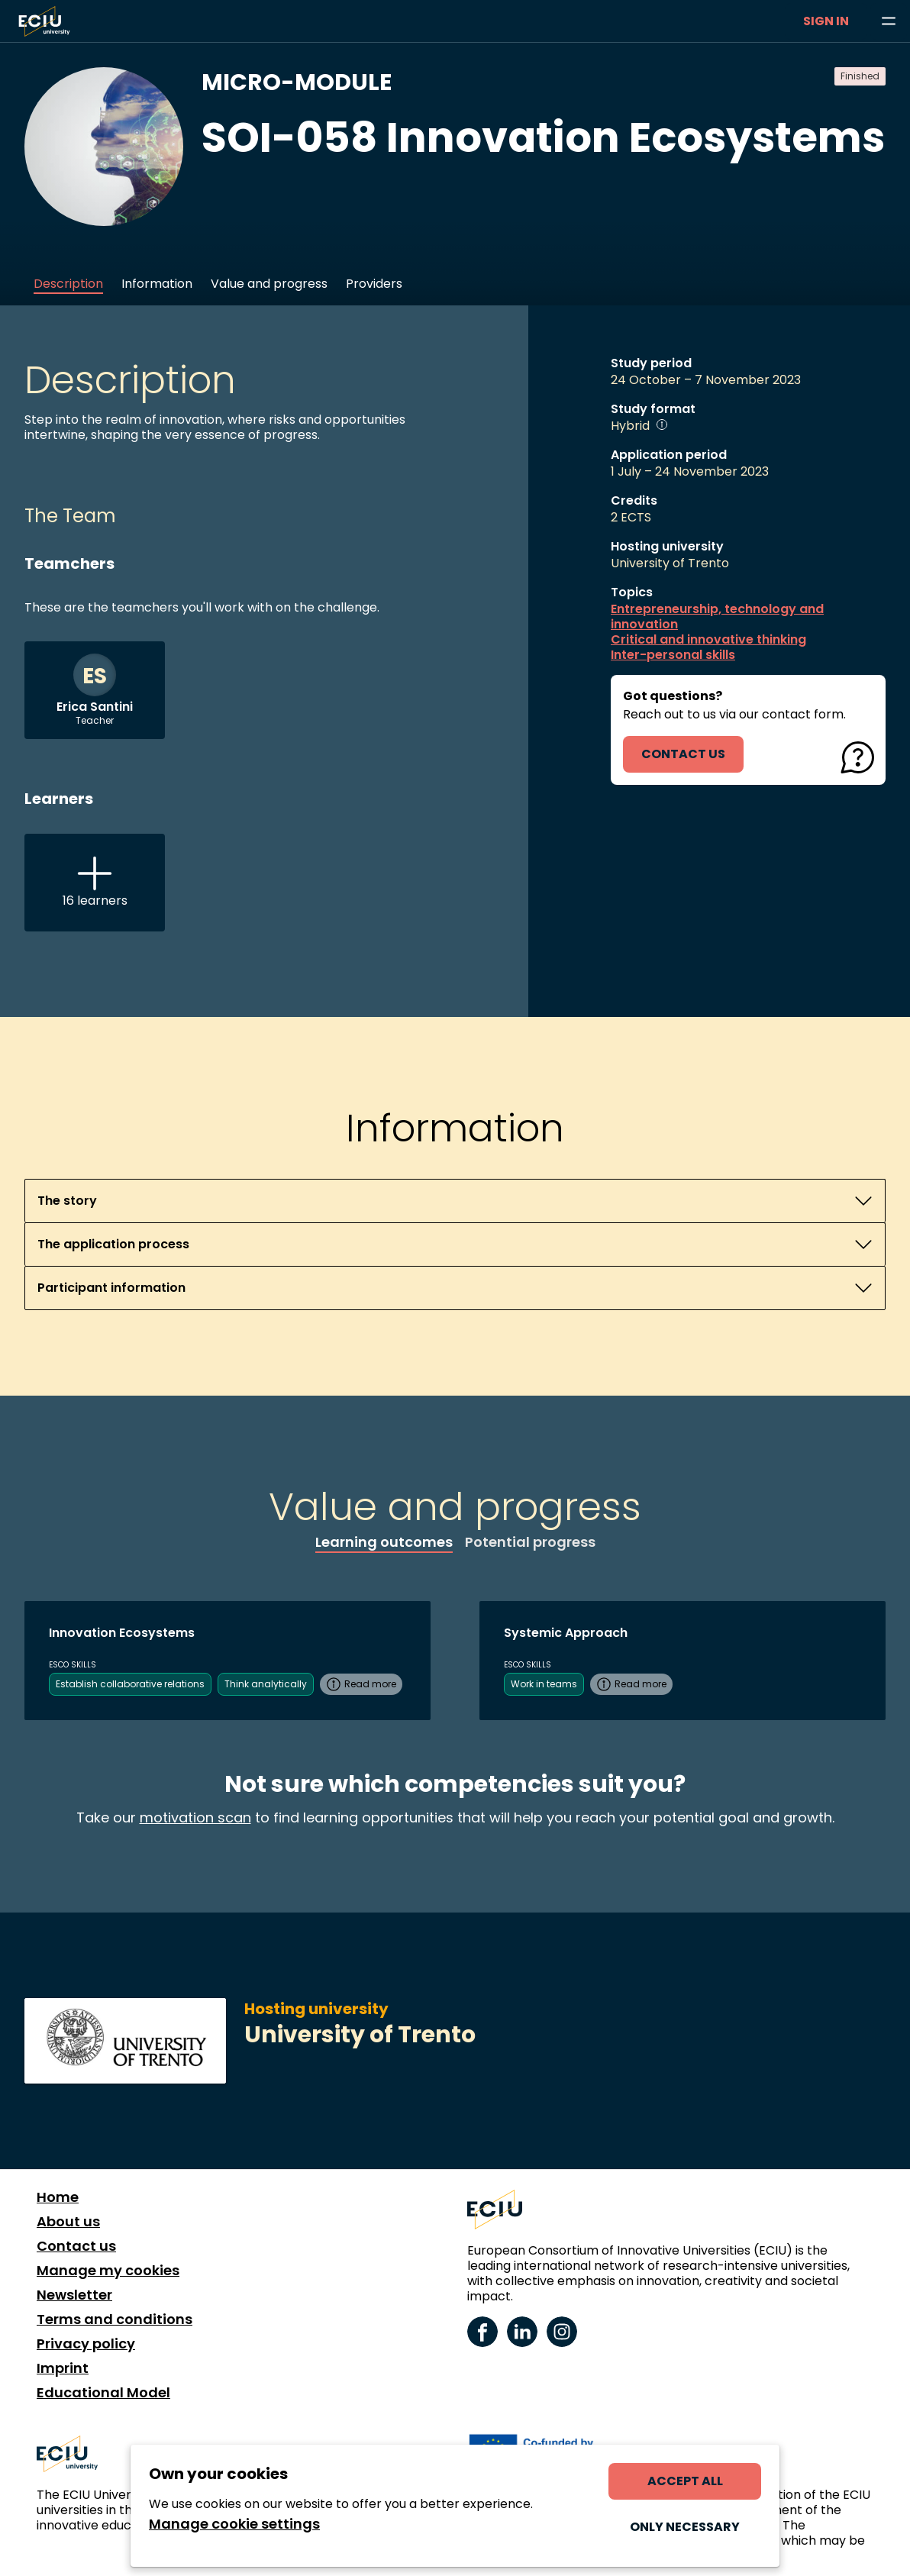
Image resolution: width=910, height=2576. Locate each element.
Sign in (826, 21)
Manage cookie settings (234, 2524)
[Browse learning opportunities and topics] (888, 21)
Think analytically (265, 1683)
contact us (683, 754)
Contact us (76, 2246)
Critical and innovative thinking (708, 639)
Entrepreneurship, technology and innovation (717, 617)
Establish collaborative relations (130, 1683)
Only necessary (685, 2527)
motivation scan (195, 1817)
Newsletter (74, 2295)
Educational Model (103, 2393)
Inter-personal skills (673, 655)
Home (58, 2197)
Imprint (63, 2368)
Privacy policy (86, 2344)
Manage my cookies (108, 2270)
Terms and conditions (114, 2319)
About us (68, 2222)
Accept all (685, 2481)
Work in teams (544, 1683)
